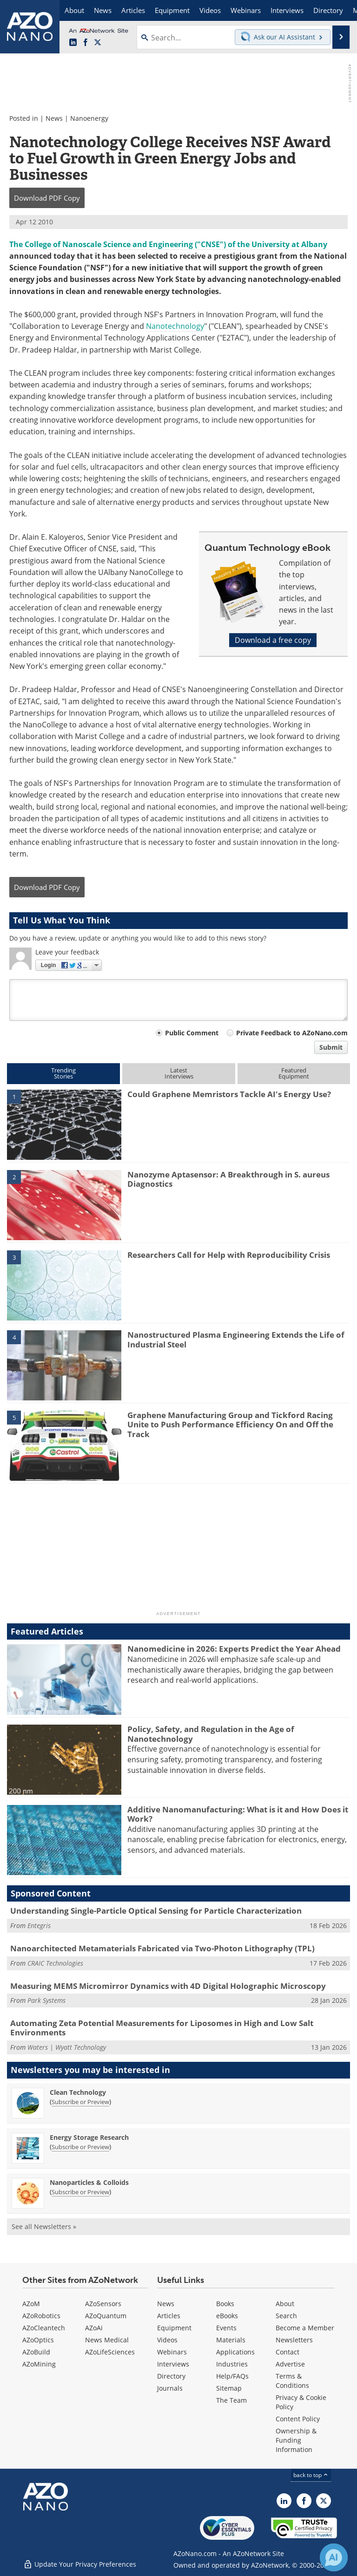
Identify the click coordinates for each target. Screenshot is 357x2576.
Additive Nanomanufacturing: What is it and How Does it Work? (237, 1814)
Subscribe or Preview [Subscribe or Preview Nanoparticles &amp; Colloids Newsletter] (80, 2192)
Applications (235, 2351)
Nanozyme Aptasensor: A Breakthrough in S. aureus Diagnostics (228, 1179)
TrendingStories (63, 1073)
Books (225, 2303)
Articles (168, 2315)
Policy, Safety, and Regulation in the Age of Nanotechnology (210, 1734)
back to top (311, 2475)
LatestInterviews (179, 1073)
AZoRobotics (41, 2315)
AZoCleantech (43, 2327)
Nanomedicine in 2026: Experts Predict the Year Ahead (234, 1648)
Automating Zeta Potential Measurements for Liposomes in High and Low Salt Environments (161, 2028)
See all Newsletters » (44, 2226)
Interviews (173, 2364)
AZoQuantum (105, 2315)
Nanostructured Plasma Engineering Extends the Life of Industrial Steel (235, 1339)
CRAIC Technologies (55, 1963)
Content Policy (298, 2418)
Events (226, 2327)
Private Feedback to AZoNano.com (292, 1032)
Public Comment (191, 1032)
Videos (167, 2339)
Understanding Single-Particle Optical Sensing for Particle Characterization (156, 1910)
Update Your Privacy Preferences (79, 2564)
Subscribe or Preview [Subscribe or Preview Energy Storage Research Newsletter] (80, 2147)
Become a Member (305, 2327)
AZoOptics (38, 2339)
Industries (232, 2364)
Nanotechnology (175, 326)
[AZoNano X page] (97, 43)
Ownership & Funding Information (296, 2440)
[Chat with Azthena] (334, 2557)
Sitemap (229, 2388)
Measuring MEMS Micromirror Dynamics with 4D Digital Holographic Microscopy (168, 1986)
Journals (170, 2388)
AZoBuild (36, 2351)
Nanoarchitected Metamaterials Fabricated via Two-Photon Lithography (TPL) (162, 1948)
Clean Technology (78, 2092)
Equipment (174, 2327)
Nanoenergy (89, 118)
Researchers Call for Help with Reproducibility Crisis (228, 1254)
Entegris (39, 1925)
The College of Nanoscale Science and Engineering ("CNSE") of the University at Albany (168, 244)
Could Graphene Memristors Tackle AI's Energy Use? (229, 1094)
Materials (230, 2339)
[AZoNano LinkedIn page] (73, 43)
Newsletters (294, 2339)
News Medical (107, 2339)
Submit (331, 1047)
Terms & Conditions (292, 2381)
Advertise (290, 2364)
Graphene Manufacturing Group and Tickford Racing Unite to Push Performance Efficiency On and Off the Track (230, 1424)
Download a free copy (273, 640)
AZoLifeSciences (110, 2351)
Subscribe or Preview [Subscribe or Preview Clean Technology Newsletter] (80, 2102)
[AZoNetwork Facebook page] (85, 43)
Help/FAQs (232, 2376)
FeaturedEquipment (293, 1073)
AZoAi (94, 2327)
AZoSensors (103, 2303)
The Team (231, 2400)
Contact (287, 2351)
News (54, 118)
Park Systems (46, 2000)
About (285, 2303)
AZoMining (39, 2364)
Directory (171, 2376)
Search (286, 2315)
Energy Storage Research (89, 2137)
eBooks (227, 2315)
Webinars (172, 2351)
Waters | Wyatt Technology (66, 2047)
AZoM (31, 2303)
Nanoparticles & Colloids (89, 2182)
